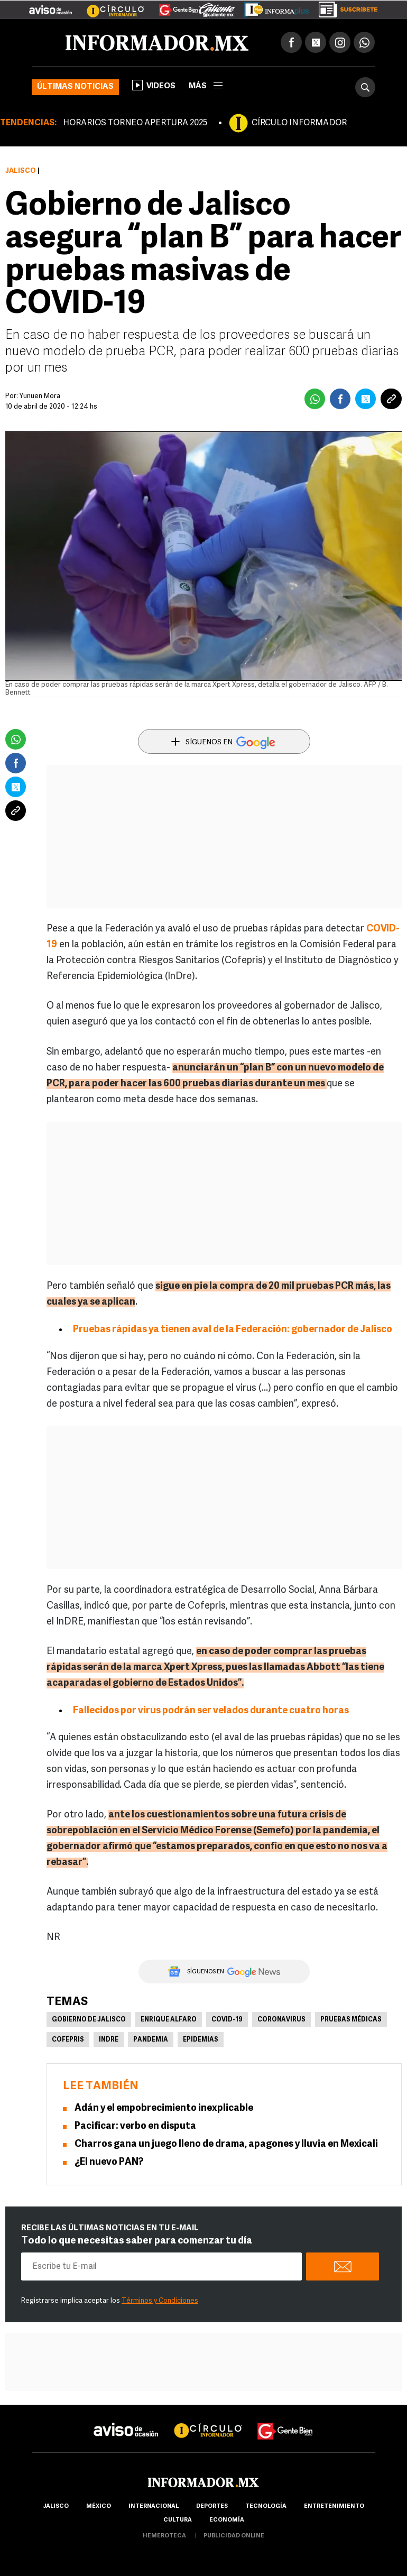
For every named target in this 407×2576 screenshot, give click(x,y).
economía (226, 2520)
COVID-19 (227, 2020)
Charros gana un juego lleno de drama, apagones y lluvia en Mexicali (226, 2144)
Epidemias (200, 2040)
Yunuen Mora (40, 396)
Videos (153, 85)
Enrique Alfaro (169, 2020)
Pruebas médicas (351, 2020)
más (206, 86)
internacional (153, 2506)
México (98, 2506)
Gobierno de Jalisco (89, 2020)
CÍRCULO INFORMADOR (299, 123)
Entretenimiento (334, 2506)
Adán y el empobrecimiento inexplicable (164, 2108)
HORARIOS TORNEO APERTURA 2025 (135, 123)
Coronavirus (281, 2020)
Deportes (212, 2506)
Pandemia (150, 2040)
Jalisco (20, 171)
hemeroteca (164, 2536)
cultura (177, 2520)
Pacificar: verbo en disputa (135, 2126)
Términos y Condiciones (160, 2300)
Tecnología (265, 2506)
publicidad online (234, 2536)
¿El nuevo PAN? (109, 2162)
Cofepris (68, 2040)
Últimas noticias (75, 87)
